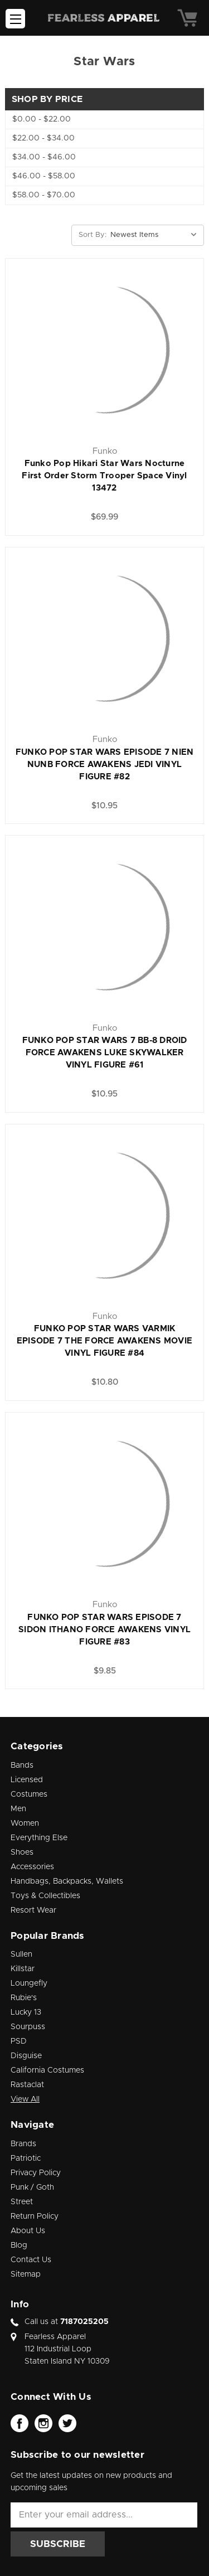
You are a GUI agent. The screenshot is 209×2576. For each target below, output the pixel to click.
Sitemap (26, 2274)
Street (22, 2202)
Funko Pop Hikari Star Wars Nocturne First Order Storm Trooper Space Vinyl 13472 (104, 475)
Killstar (23, 1969)
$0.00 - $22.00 (41, 119)
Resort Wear (33, 1910)
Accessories (32, 1867)
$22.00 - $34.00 (43, 138)
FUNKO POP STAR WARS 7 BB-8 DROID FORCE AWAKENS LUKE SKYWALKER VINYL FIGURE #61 (104, 1052)
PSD (19, 2041)
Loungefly (29, 1983)
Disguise (26, 2056)
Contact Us (31, 2260)
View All (25, 2099)
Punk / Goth (32, 2187)
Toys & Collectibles (45, 1896)
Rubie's (24, 1998)
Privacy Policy (36, 2173)
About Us (28, 2231)
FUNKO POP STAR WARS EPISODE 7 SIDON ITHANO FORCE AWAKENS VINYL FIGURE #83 (104, 1629)
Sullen (21, 1954)
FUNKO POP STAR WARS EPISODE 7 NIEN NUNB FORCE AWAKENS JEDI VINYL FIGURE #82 (105, 764)
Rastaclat (27, 2085)
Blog (19, 2245)
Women (25, 1823)
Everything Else (39, 1838)
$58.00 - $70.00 (43, 195)
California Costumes (47, 2070)
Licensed (27, 1780)
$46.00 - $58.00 (43, 176)
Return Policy (35, 2216)
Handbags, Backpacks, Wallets (67, 1881)
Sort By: (92, 235)
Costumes (29, 1794)
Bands (22, 1765)
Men (18, 1809)
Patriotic (26, 2158)
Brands (23, 2144)
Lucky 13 (26, 2012)
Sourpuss (28, 2027)
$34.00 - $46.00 (44, 157)
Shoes (22, 1852)
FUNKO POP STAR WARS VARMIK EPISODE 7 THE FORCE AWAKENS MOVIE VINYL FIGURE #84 (104, 1341)
